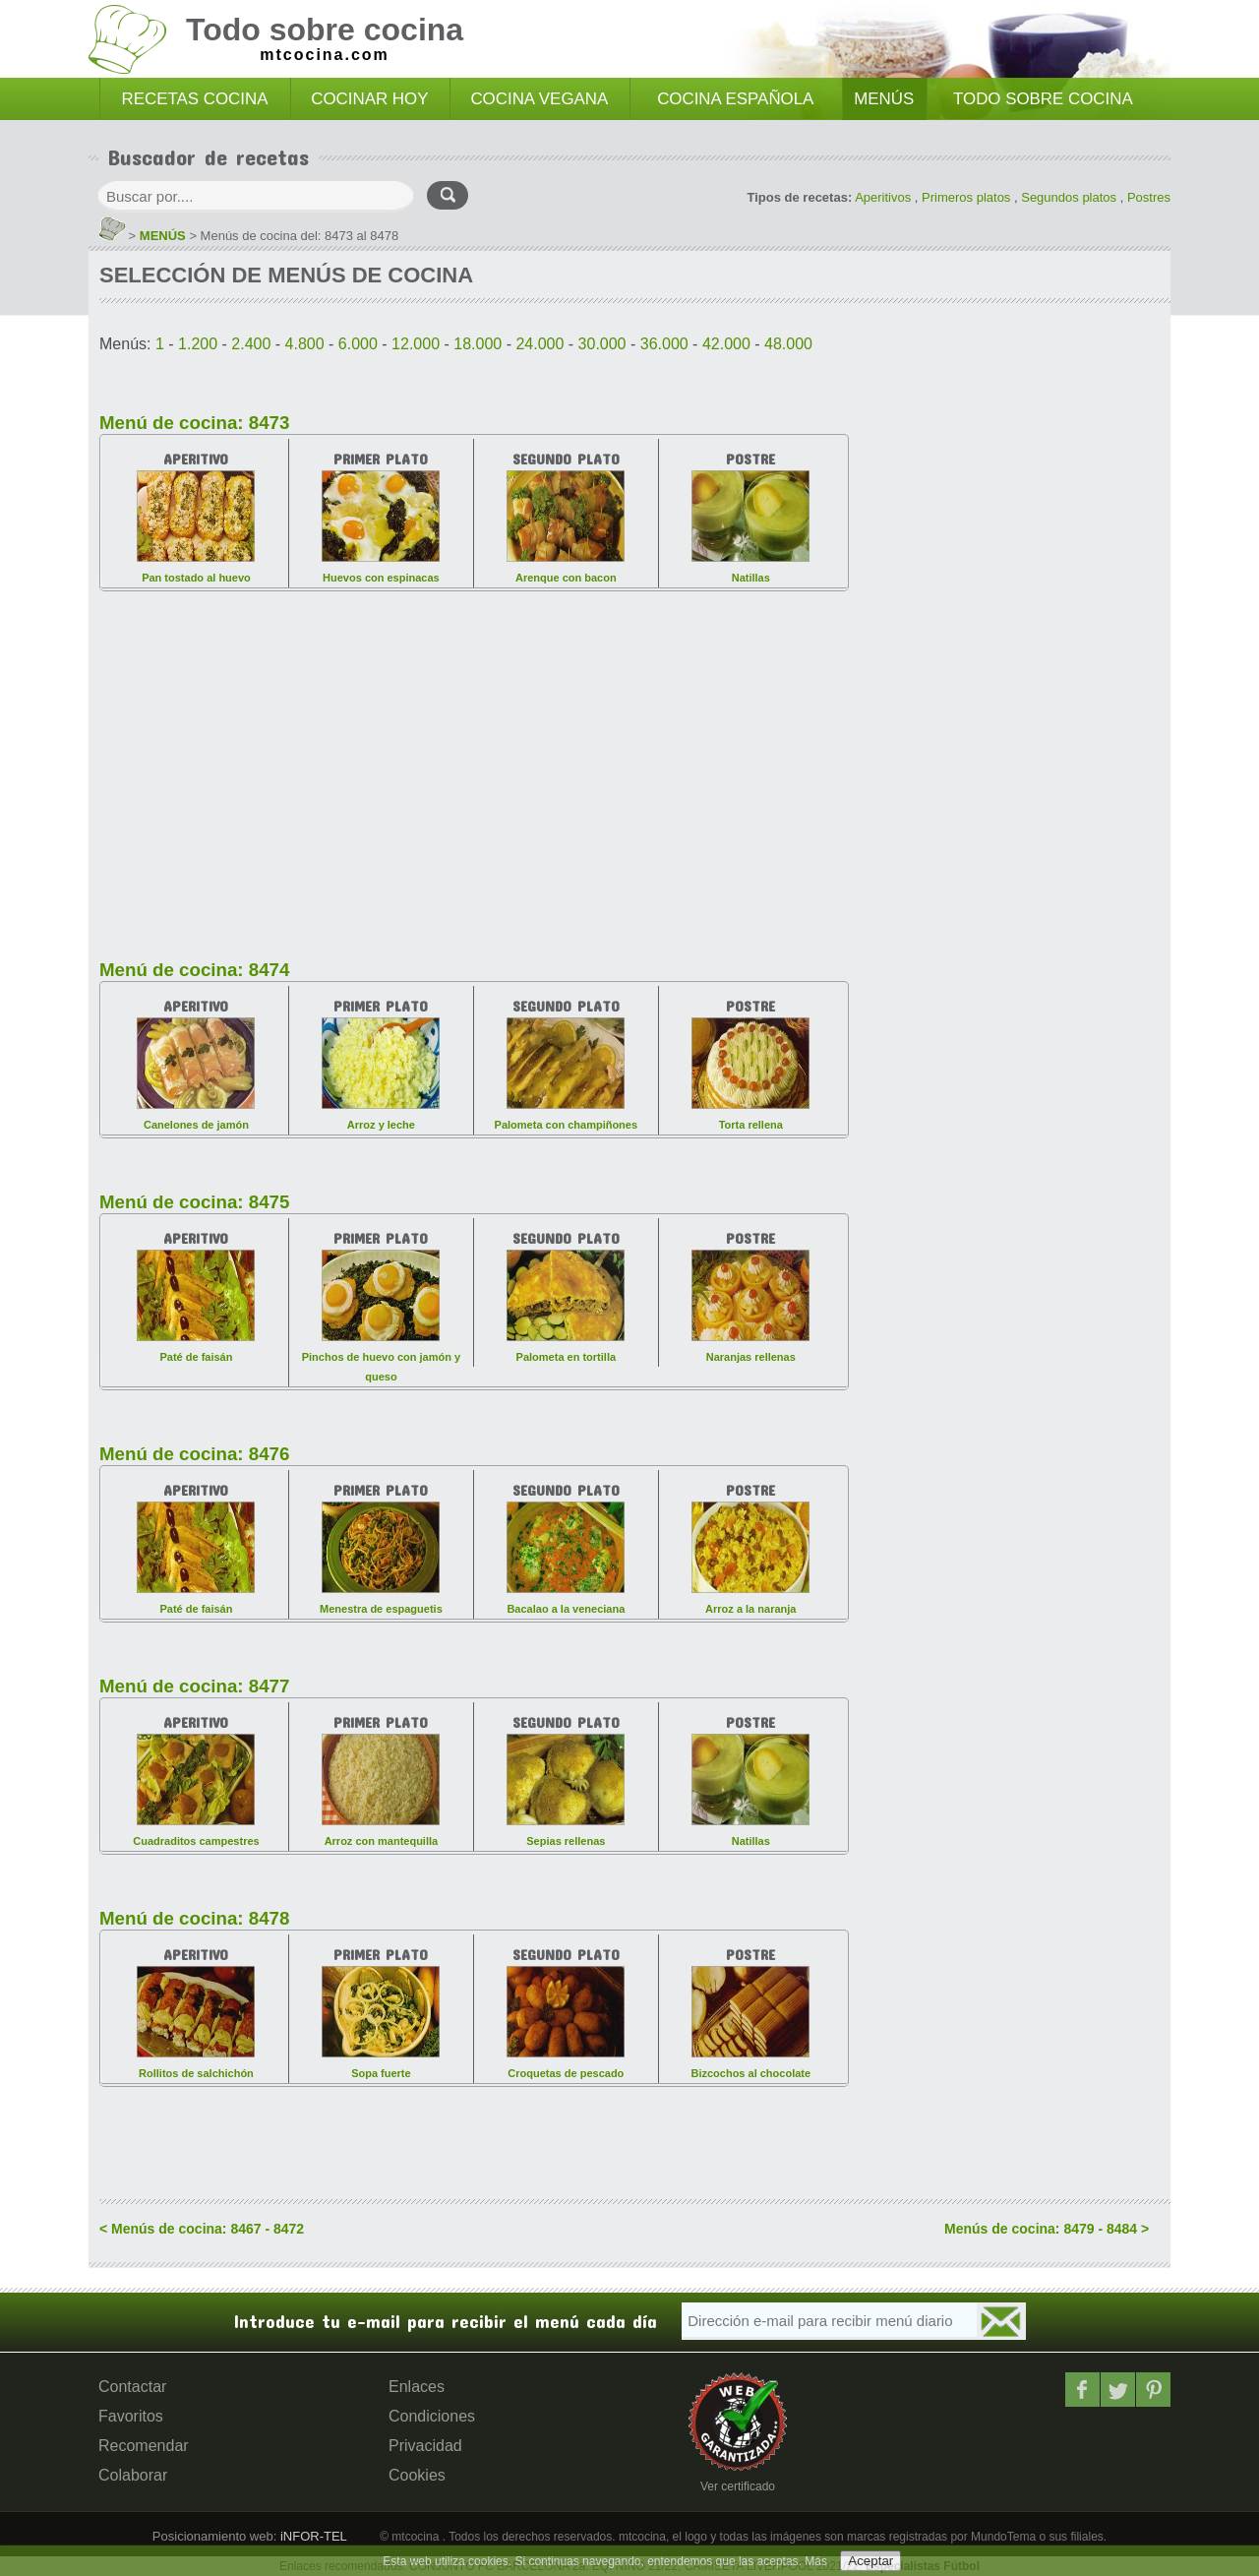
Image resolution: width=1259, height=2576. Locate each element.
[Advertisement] (474, 763)
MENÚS (884, 99)
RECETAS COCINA (195, 99)
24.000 (539, 344)
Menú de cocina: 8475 (194, 1202)
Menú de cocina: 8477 (194, 1686)
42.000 (726, 344)
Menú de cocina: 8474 (194, 969)
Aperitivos (883, 197)
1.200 (197, 344)
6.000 (358, 344)
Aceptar (870, 2560)
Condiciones (432, 2416)
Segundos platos (1068, 197)
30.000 (602, 344)
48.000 (788, 344)
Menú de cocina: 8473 (194, 422)
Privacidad (425, 2445)
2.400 (250, 344)
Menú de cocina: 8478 (194, 1918)
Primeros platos (966, 197)
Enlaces (417, 2386)
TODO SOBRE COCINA (1043, 99)
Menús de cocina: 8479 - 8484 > (1046, 2229)
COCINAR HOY (369, 99)
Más (816, 2561)
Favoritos (130, 2416)
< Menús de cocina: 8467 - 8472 (201, 2229)
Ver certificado (737, 2486)
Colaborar (132, 2475)
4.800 (305, 344)
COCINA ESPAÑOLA (735, 99)
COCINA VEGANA (539, 99)
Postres (1148, 197)
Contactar (132, 2386)
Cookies (417, 2475)
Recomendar (143, 2445)
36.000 (664, 344)
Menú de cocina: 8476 (194, 1453)
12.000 (415, 344)
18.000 (477, 344)
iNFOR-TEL (311, 2536)
